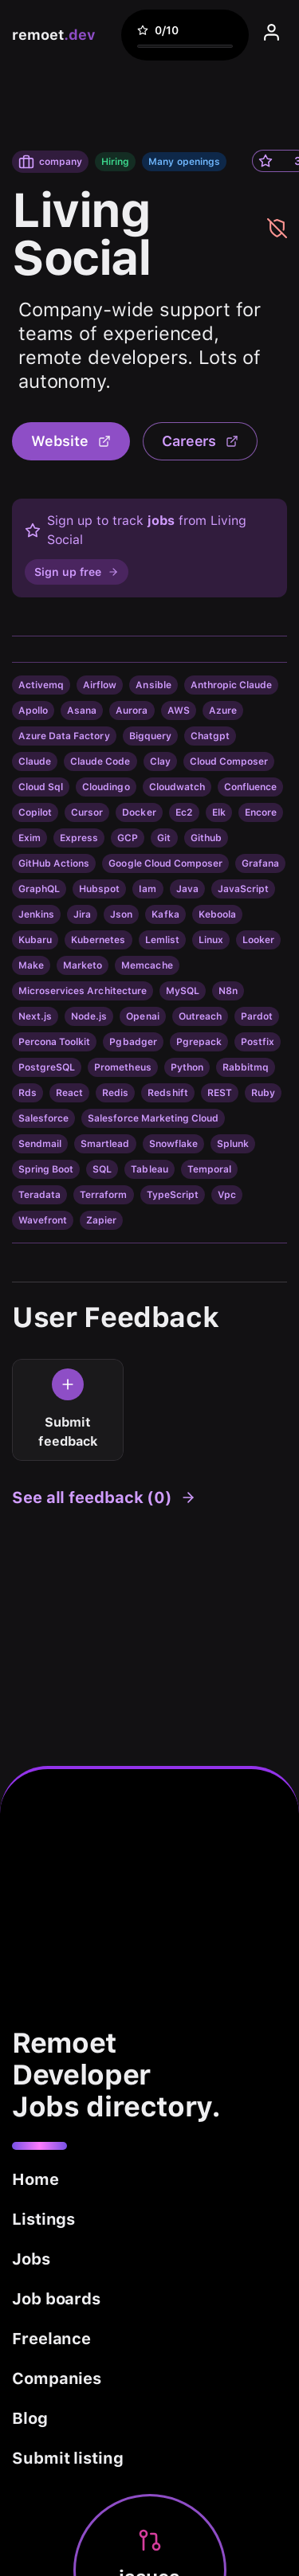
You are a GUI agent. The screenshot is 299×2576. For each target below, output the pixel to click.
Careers (200, 441)
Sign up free (76, 572)
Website (71, 441)
